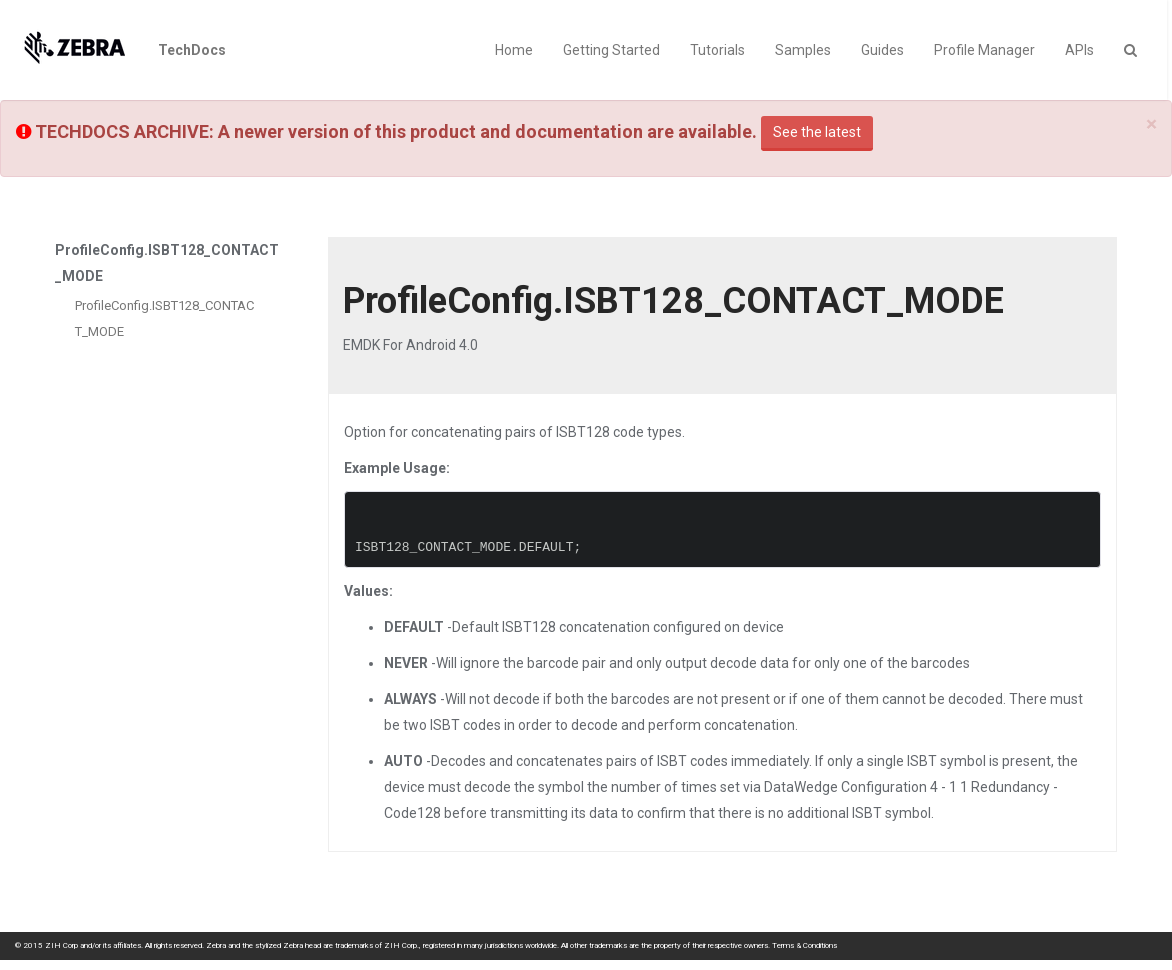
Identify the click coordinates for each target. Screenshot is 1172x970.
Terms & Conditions (804, 945)
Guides (882, 50)
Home (514, 50)
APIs (1079, 50)
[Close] (1151, 124)
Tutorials (717, 50)
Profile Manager (984, 50)
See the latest (817, 132)
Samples (803, 50)
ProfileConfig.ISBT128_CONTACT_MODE (164, 318)
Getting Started (611, 50)
